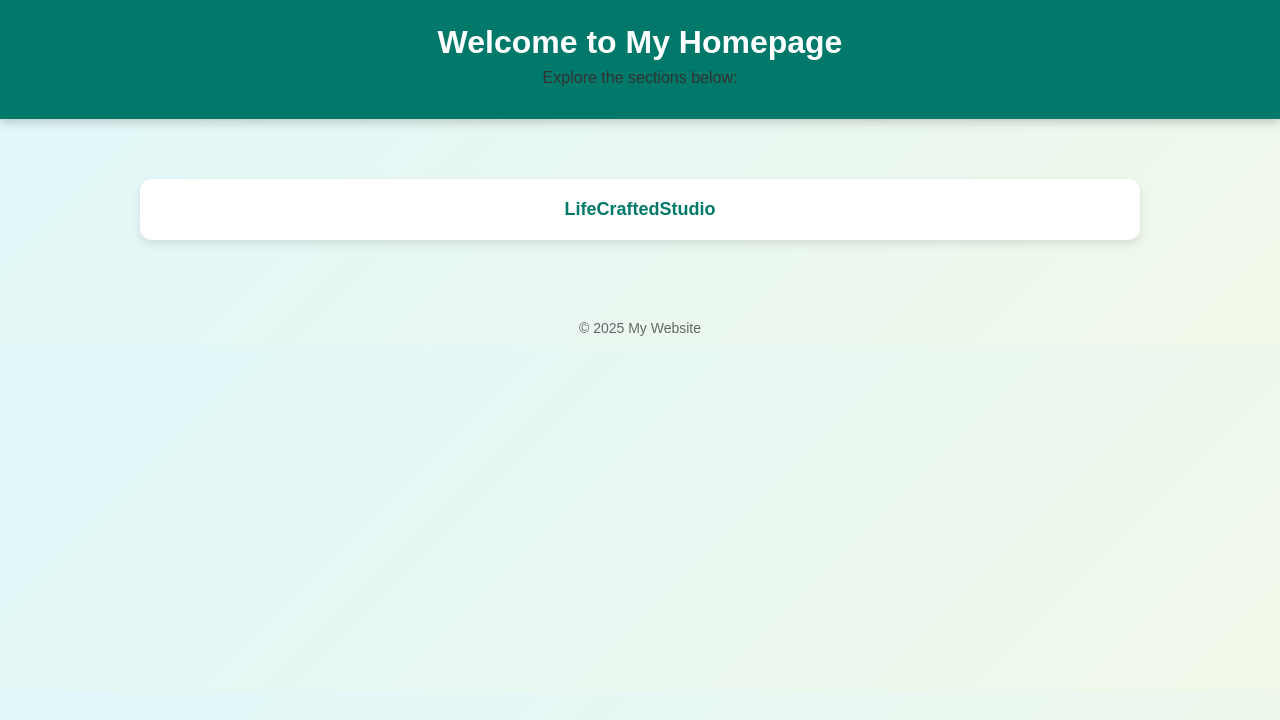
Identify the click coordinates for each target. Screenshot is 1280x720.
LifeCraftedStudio (640, 209)
